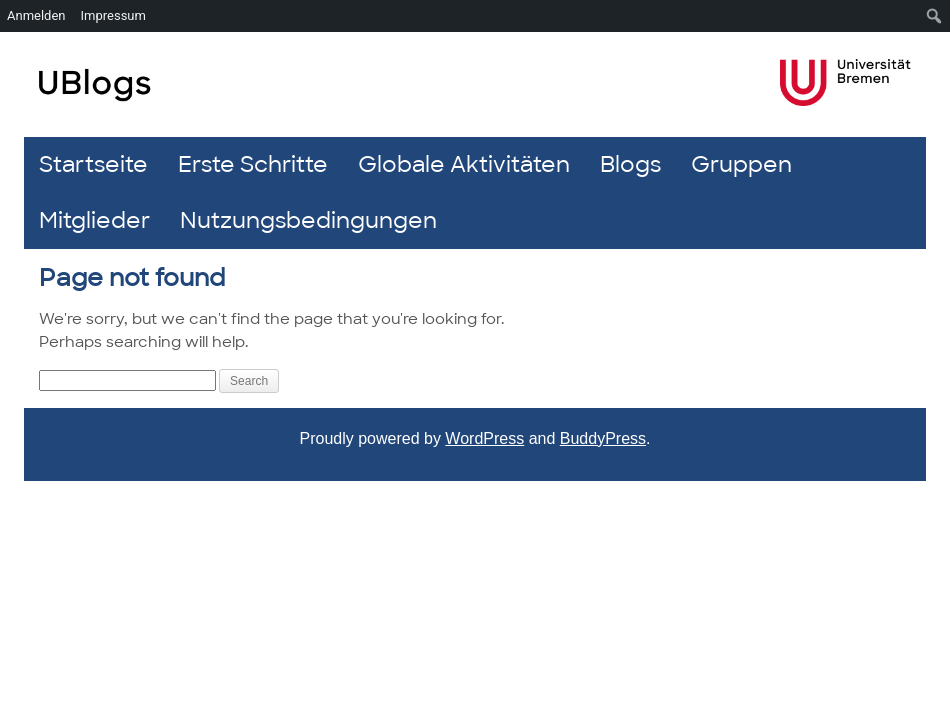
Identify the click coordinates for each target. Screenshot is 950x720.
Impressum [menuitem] (113, 15)
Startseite (93, 164)
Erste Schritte (253, 164)
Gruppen (741, 164)
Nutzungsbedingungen (308, 220)
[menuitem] (934, 16)
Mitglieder (94, 220)
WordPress (484, 438)
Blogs (630, 164)
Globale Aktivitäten (464, 164)
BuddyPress (603, 438)
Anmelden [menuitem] (36, 15)
